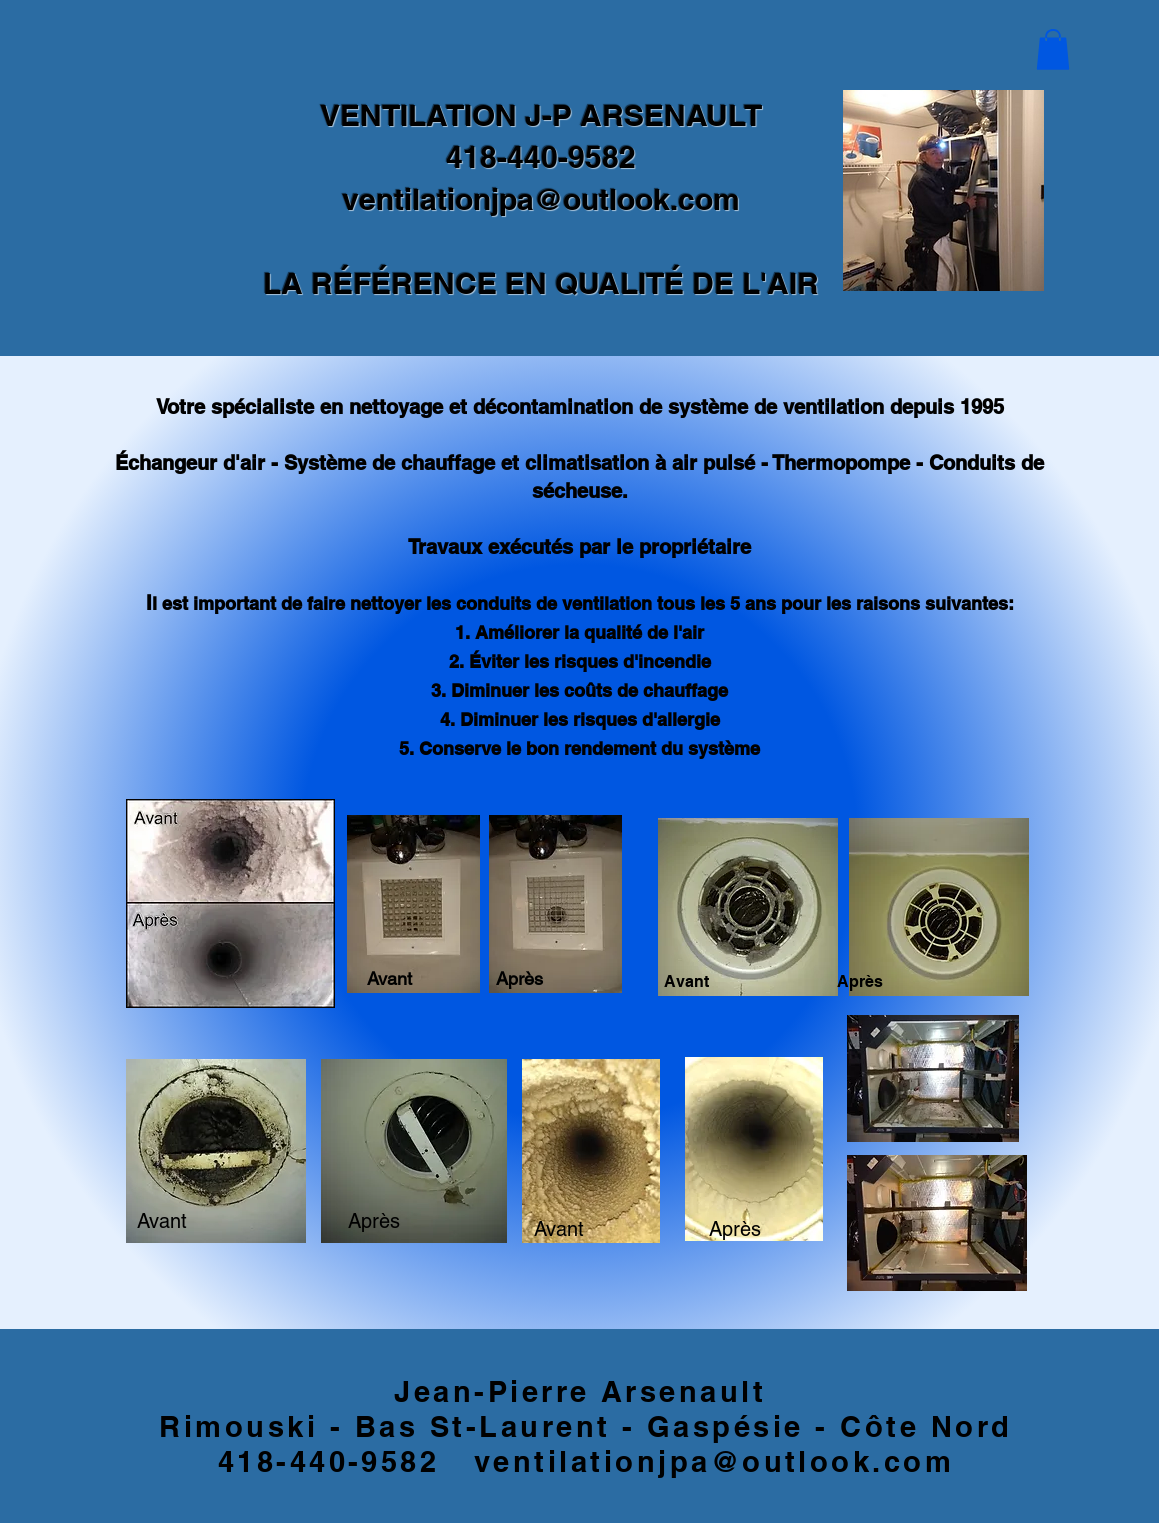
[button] (1053, 49)
